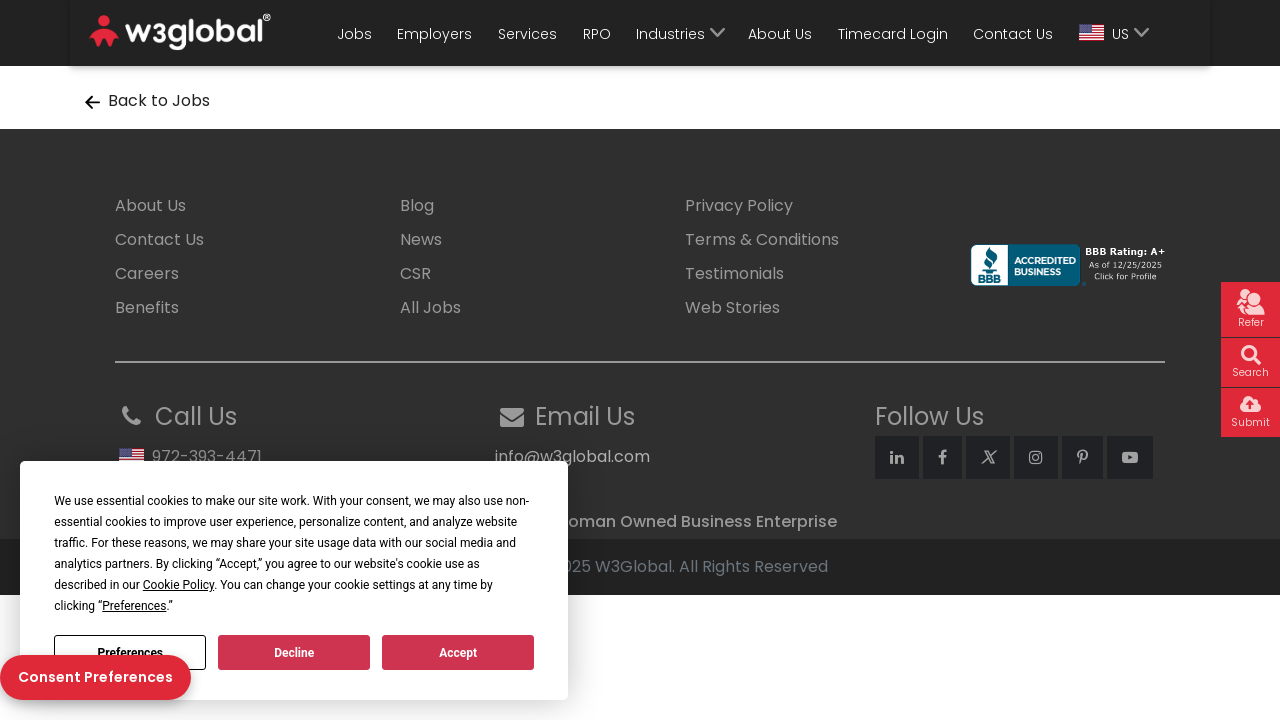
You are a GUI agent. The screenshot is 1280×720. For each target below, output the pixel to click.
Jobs (354, 34)
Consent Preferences (95, 677)
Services (527, 34)
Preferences (131, 653)
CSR (415, 273)
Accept (458, 653)
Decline (294, 653)
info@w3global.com (572, 456)
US (1104, 34)
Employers (434, 34)
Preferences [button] (134, 606)
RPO (597, 34)
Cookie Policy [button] (178, 585)
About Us (780, 34)
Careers (147, 273)
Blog (417, 205)
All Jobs (430, 307)
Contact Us (1013, 34)
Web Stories (732, 307)
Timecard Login (893, 34)
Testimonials (734, 273)
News (421, 239)
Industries (670, 34)
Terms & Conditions (762, 239)
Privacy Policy (739, 205)
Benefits (147, 307)
